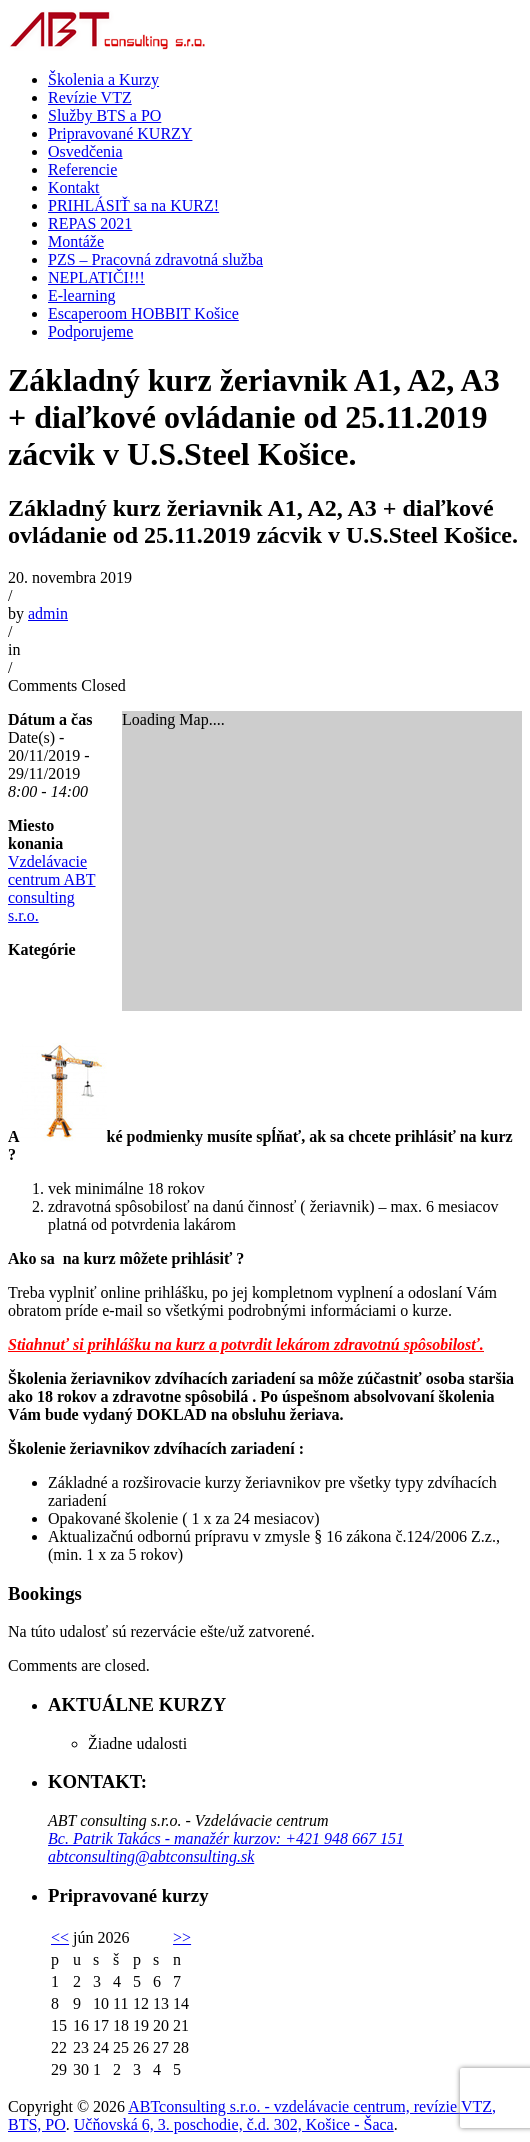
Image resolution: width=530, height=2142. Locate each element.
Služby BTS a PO (104, 115)
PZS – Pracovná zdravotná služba (155, 259)
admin (48, 613)
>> (182, 1937)
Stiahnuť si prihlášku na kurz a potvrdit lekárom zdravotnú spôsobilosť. (246, 1344)
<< (60, 1937)
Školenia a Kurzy (103, 79)
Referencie (82, 169)
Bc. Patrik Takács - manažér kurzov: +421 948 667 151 (226, 1838)
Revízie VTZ (90, 97)
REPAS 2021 (90, 223)
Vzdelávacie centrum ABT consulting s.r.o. (52, 888)
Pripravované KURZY (120, 133)
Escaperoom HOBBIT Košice (143, 313)
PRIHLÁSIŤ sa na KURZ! (133, 205)
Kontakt (74, 187)
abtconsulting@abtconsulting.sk (151, 1856)
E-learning (82, 295)
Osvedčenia (85, 151)
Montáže (76, 241)
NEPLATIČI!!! (96, 277)
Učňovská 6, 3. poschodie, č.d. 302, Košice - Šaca (234, 2124)
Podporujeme (90, 331)
